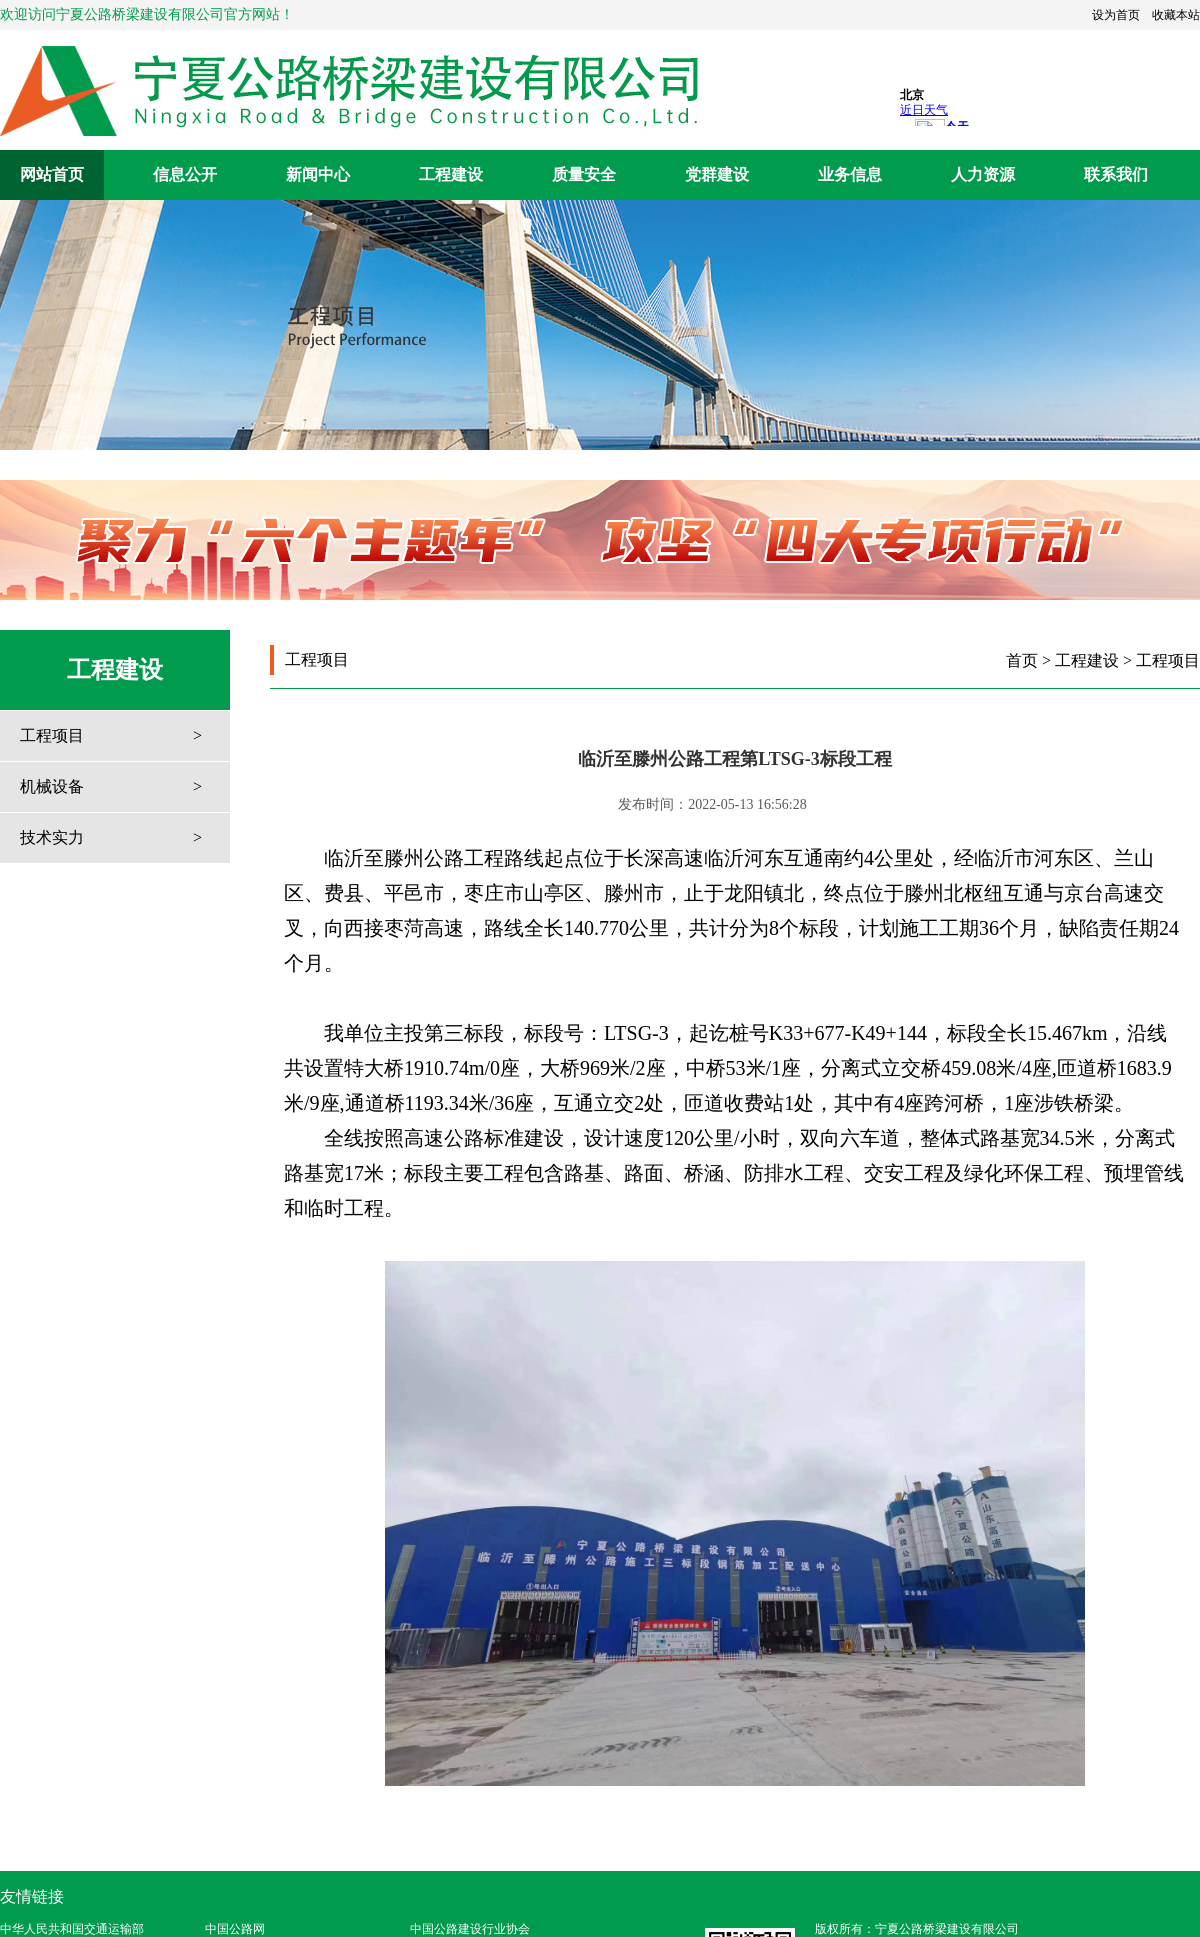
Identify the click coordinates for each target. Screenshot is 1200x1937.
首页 (1022, 660)
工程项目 (52, 735)
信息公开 (185, 174)
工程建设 (451, 174)
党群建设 (717, 174)
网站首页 (52, 174)
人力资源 (983, 174)
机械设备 (52, 786)
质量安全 (584, 174)
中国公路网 (235, 1929)
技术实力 (52, 837)
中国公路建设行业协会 (470, 1929)
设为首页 (1116, 15)
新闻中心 (318, 174)
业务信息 (850, 174)
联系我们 (1116, 174)
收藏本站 (1176, 15)
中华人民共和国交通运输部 (72, 1929)
